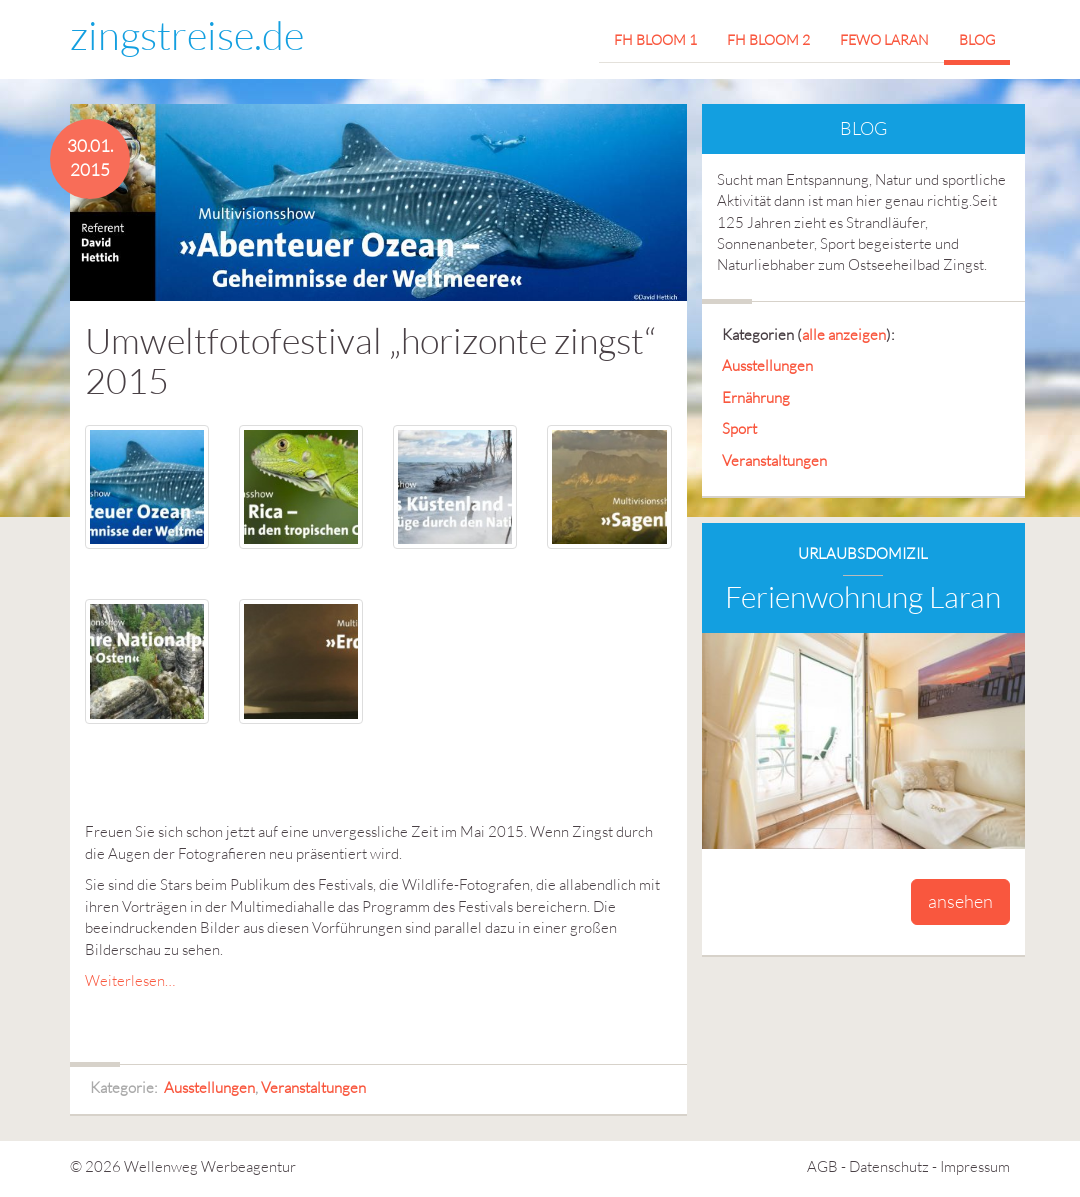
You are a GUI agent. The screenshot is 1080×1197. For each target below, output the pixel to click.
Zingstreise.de (187, 34)
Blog (977, 39)
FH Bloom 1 (655, 39)
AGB (822, 1166)
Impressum (975, 1166)
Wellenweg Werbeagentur (210, 1166)
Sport (739, 428)
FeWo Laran (884, 39)
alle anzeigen (844, 334)
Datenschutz (889, 1166)
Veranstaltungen (313, 1087)
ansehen (960, 901)
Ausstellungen (209, 1087)
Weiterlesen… (130, 980)
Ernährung (756, 397)
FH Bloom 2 (768, 39)
